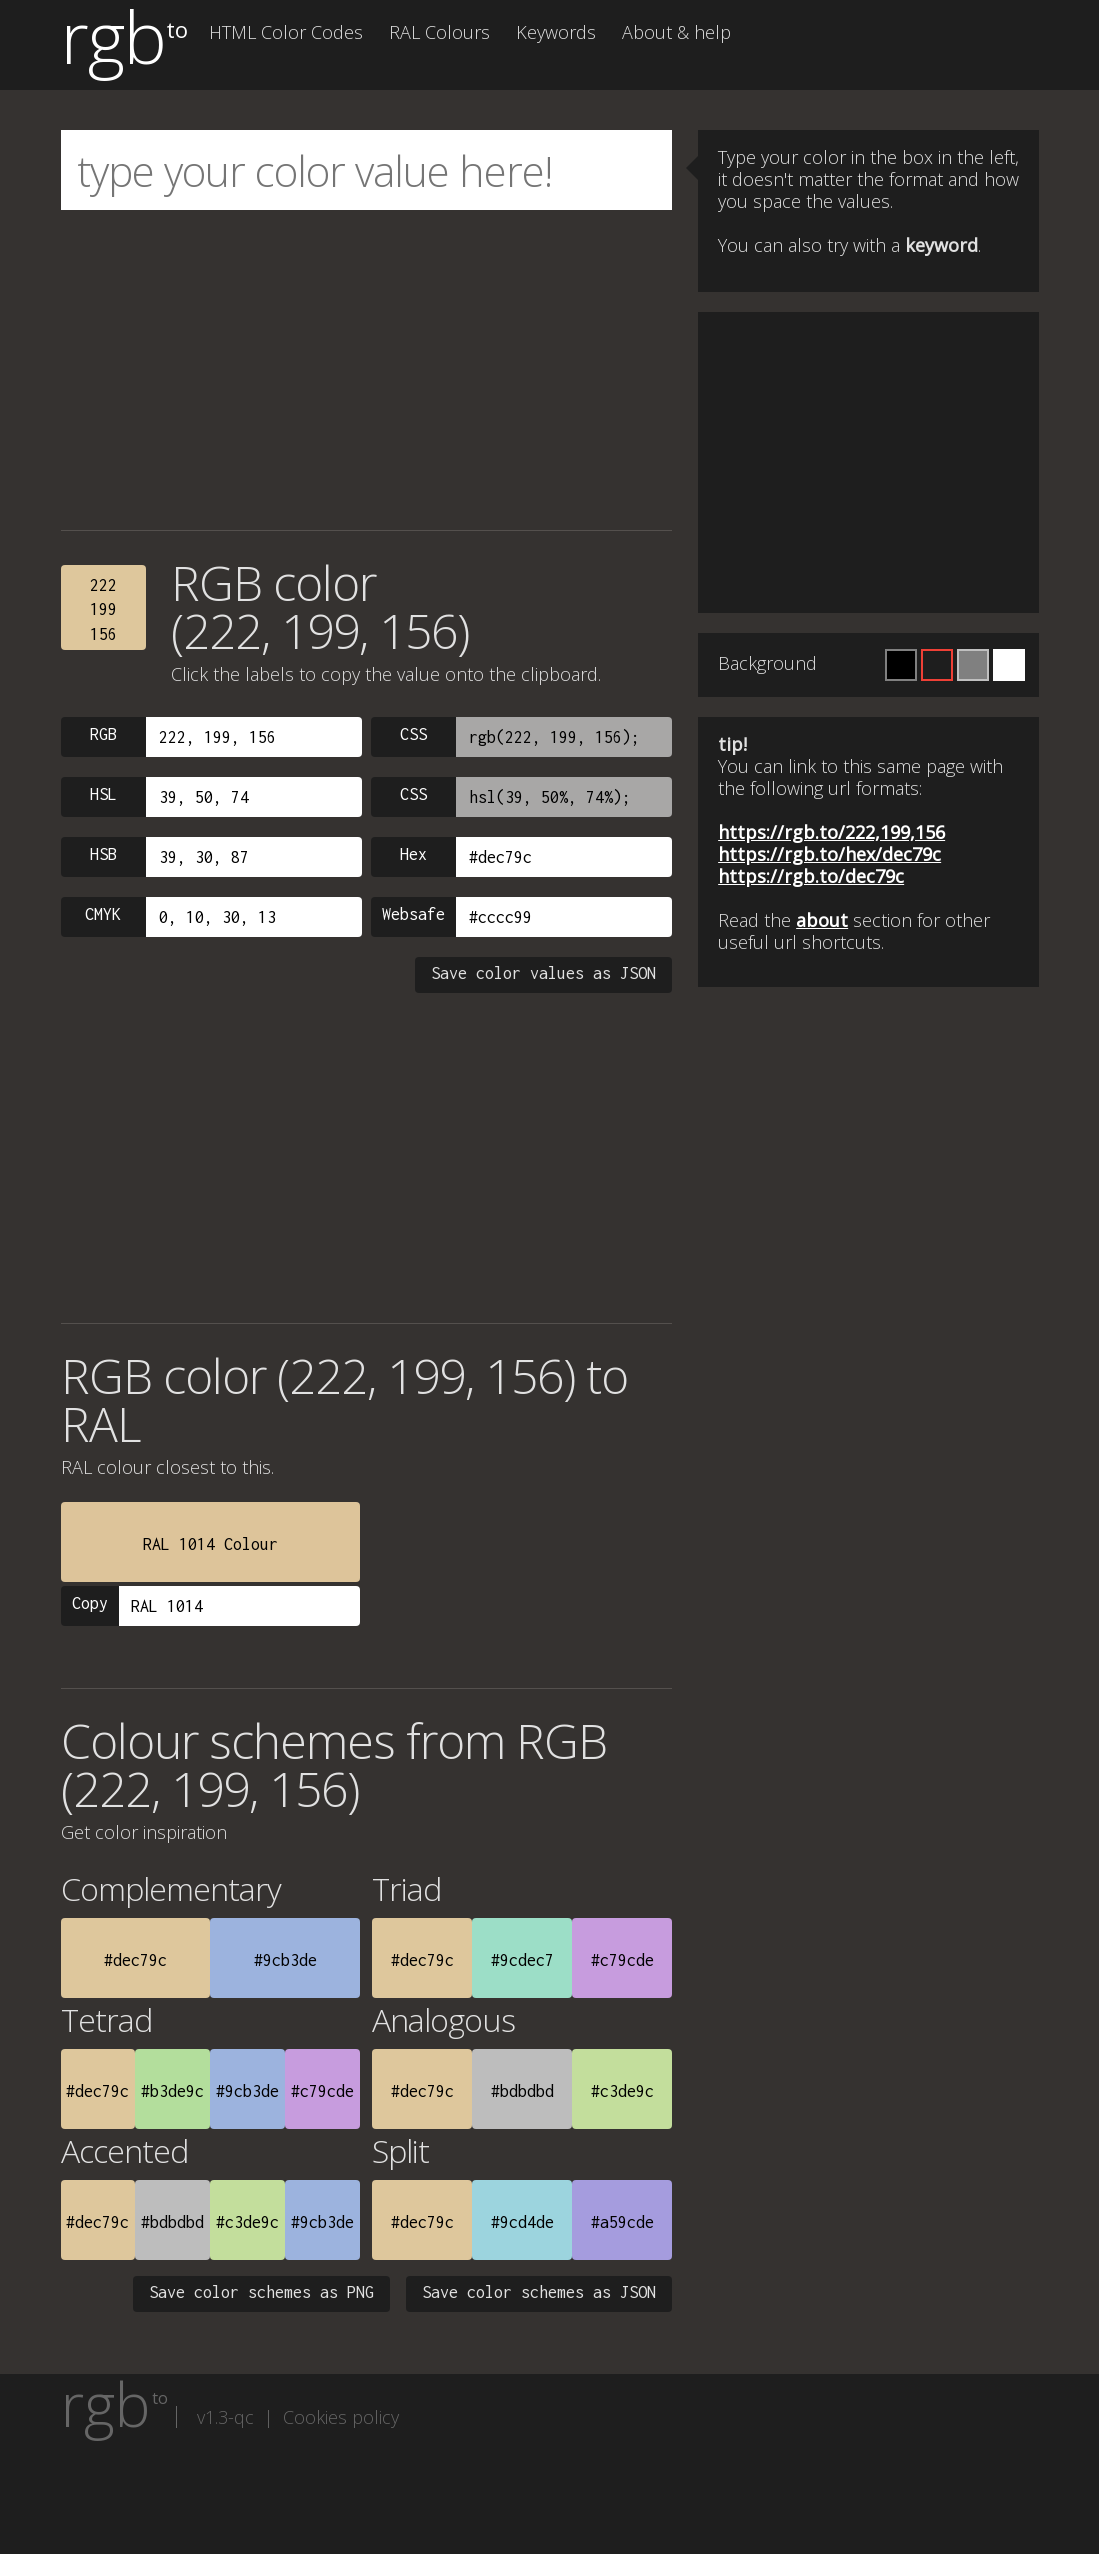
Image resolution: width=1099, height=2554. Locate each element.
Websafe (413, 914)
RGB (103, 734)
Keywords (556, 32)
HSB (103, 854)
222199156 (103, 609)
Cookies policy (341, 2417)
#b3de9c (172, 2091)
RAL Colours (439, 32)
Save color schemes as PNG (261, 2292)
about (822, 920)
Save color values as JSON (543, 973)
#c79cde (622, 1960)
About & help (676, 32)
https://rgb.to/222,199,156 (831, 832)
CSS (413, 734)
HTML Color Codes (286, 32)
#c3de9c (622, 2091)
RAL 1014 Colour (210, 1544)
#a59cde (622, 2222)
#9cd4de (522, 2222)
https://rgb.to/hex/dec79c (829, 854)
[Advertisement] (367, 370)
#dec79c (135, 1960)
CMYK (103, 914)
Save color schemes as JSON (539, 2292)
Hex (413, 854)
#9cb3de (285, 1960)
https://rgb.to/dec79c (811, 876)
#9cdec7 (522, 1960)
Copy (90, 1603)
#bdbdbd (522, 2091)
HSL (103, 794)
